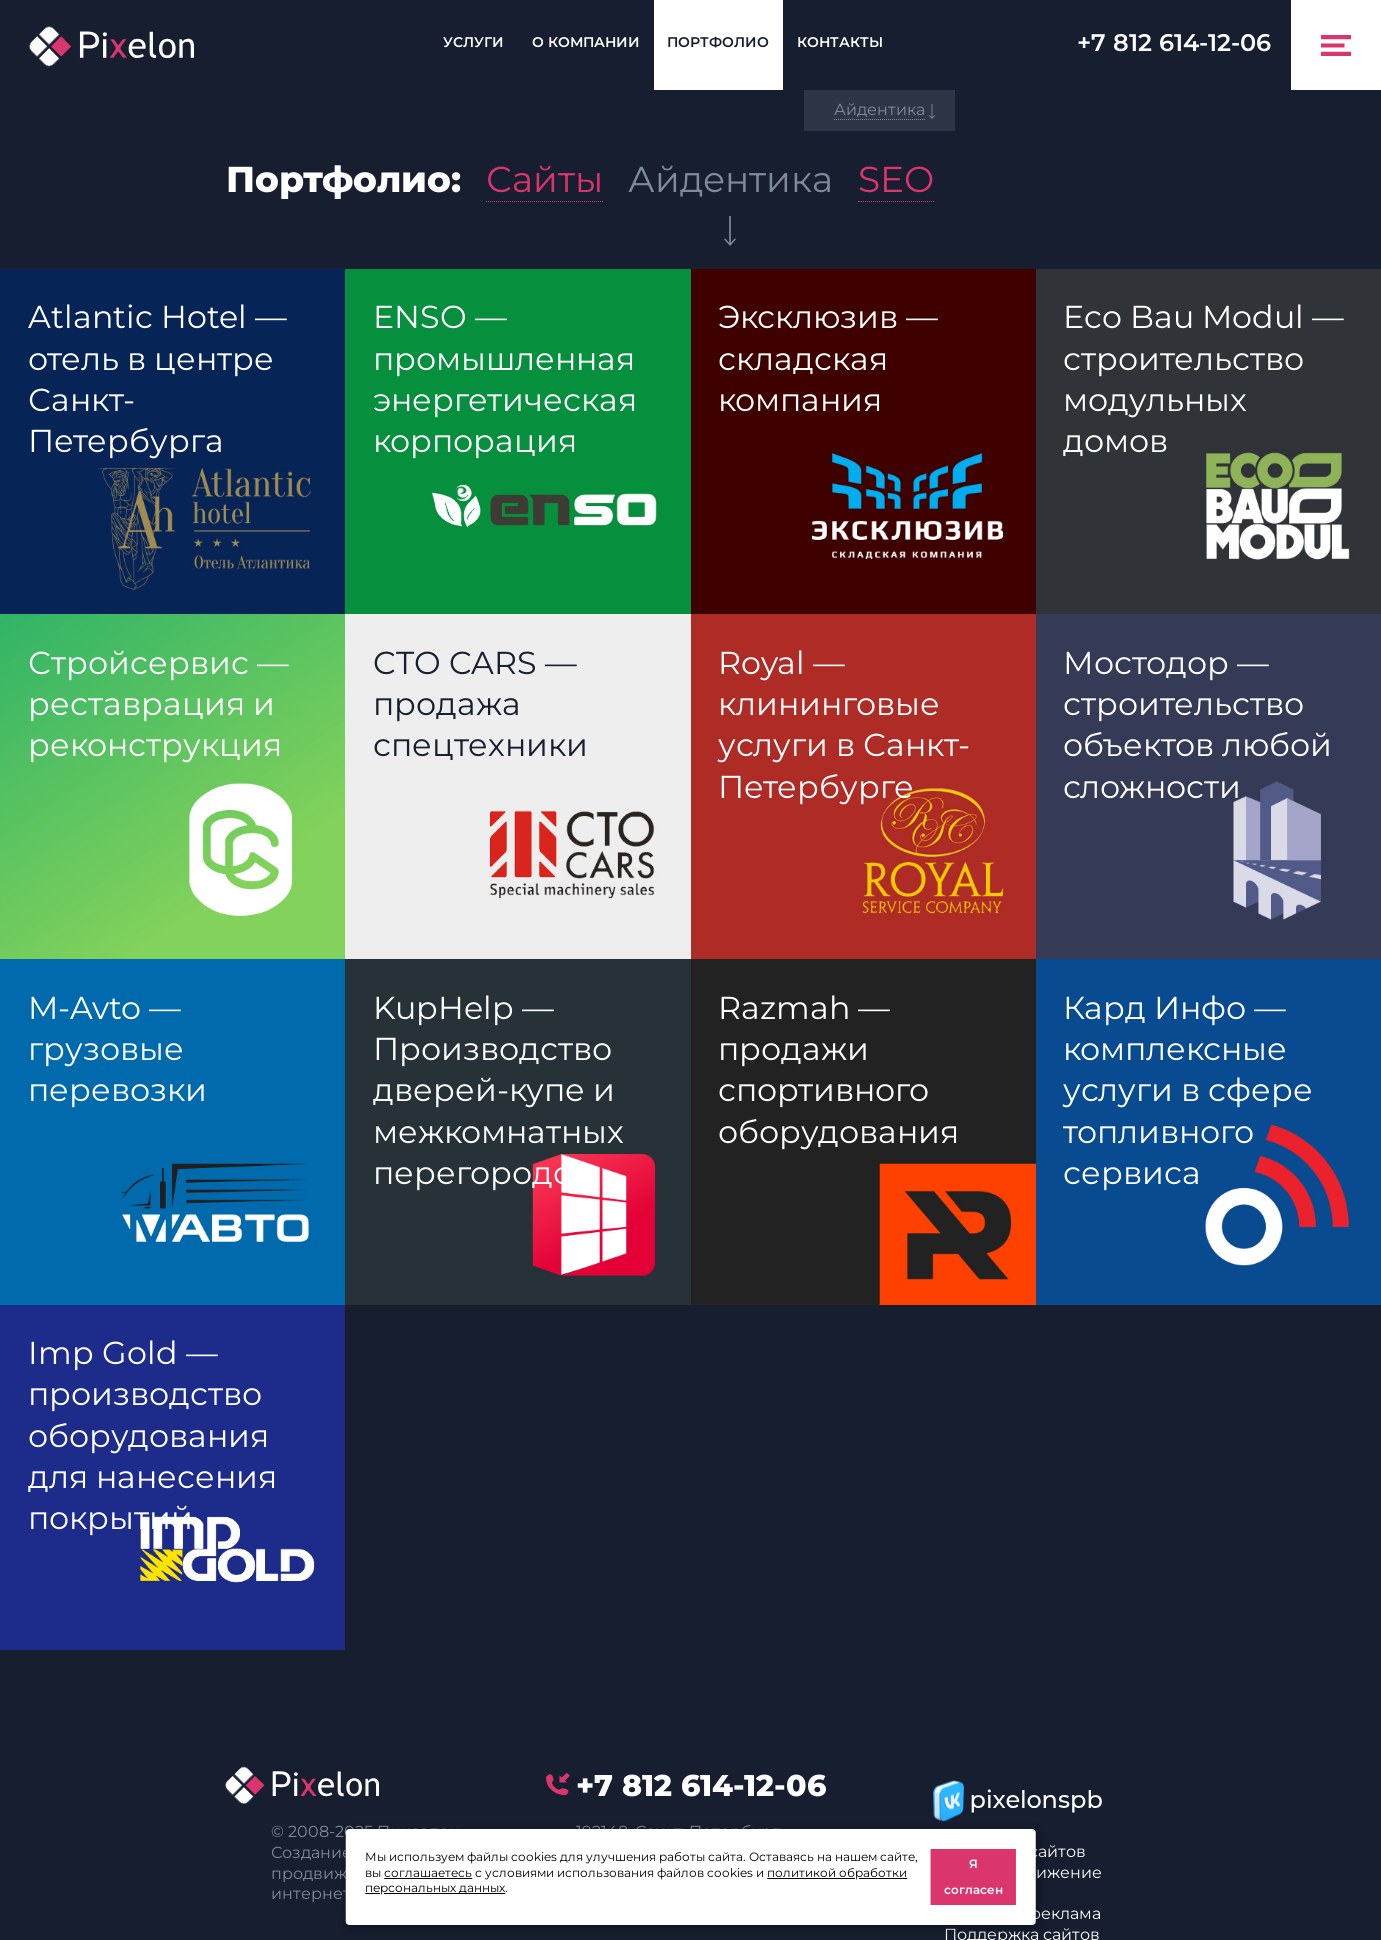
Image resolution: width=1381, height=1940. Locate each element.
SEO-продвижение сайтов (1023, 1883)
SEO (896, 179)
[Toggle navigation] (1336, 45)
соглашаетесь (428, 1872)
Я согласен (973, 1876)
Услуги (473, 42)
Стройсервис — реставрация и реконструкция (158, 704)
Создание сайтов (1015, 1851)
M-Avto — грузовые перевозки (117, 1049)
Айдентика (730, 179)
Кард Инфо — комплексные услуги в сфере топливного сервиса (1188, 1090)
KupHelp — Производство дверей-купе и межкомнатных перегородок (498, 1090)
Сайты (544, 179)
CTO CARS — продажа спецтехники (480, 704)
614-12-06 (1174, 42)
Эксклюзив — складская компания (828, 358)
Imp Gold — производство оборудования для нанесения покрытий (152, 1435)
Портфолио (718, 42)
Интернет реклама (1022, 1913)
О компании (586, 42)
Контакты (840, 42)
